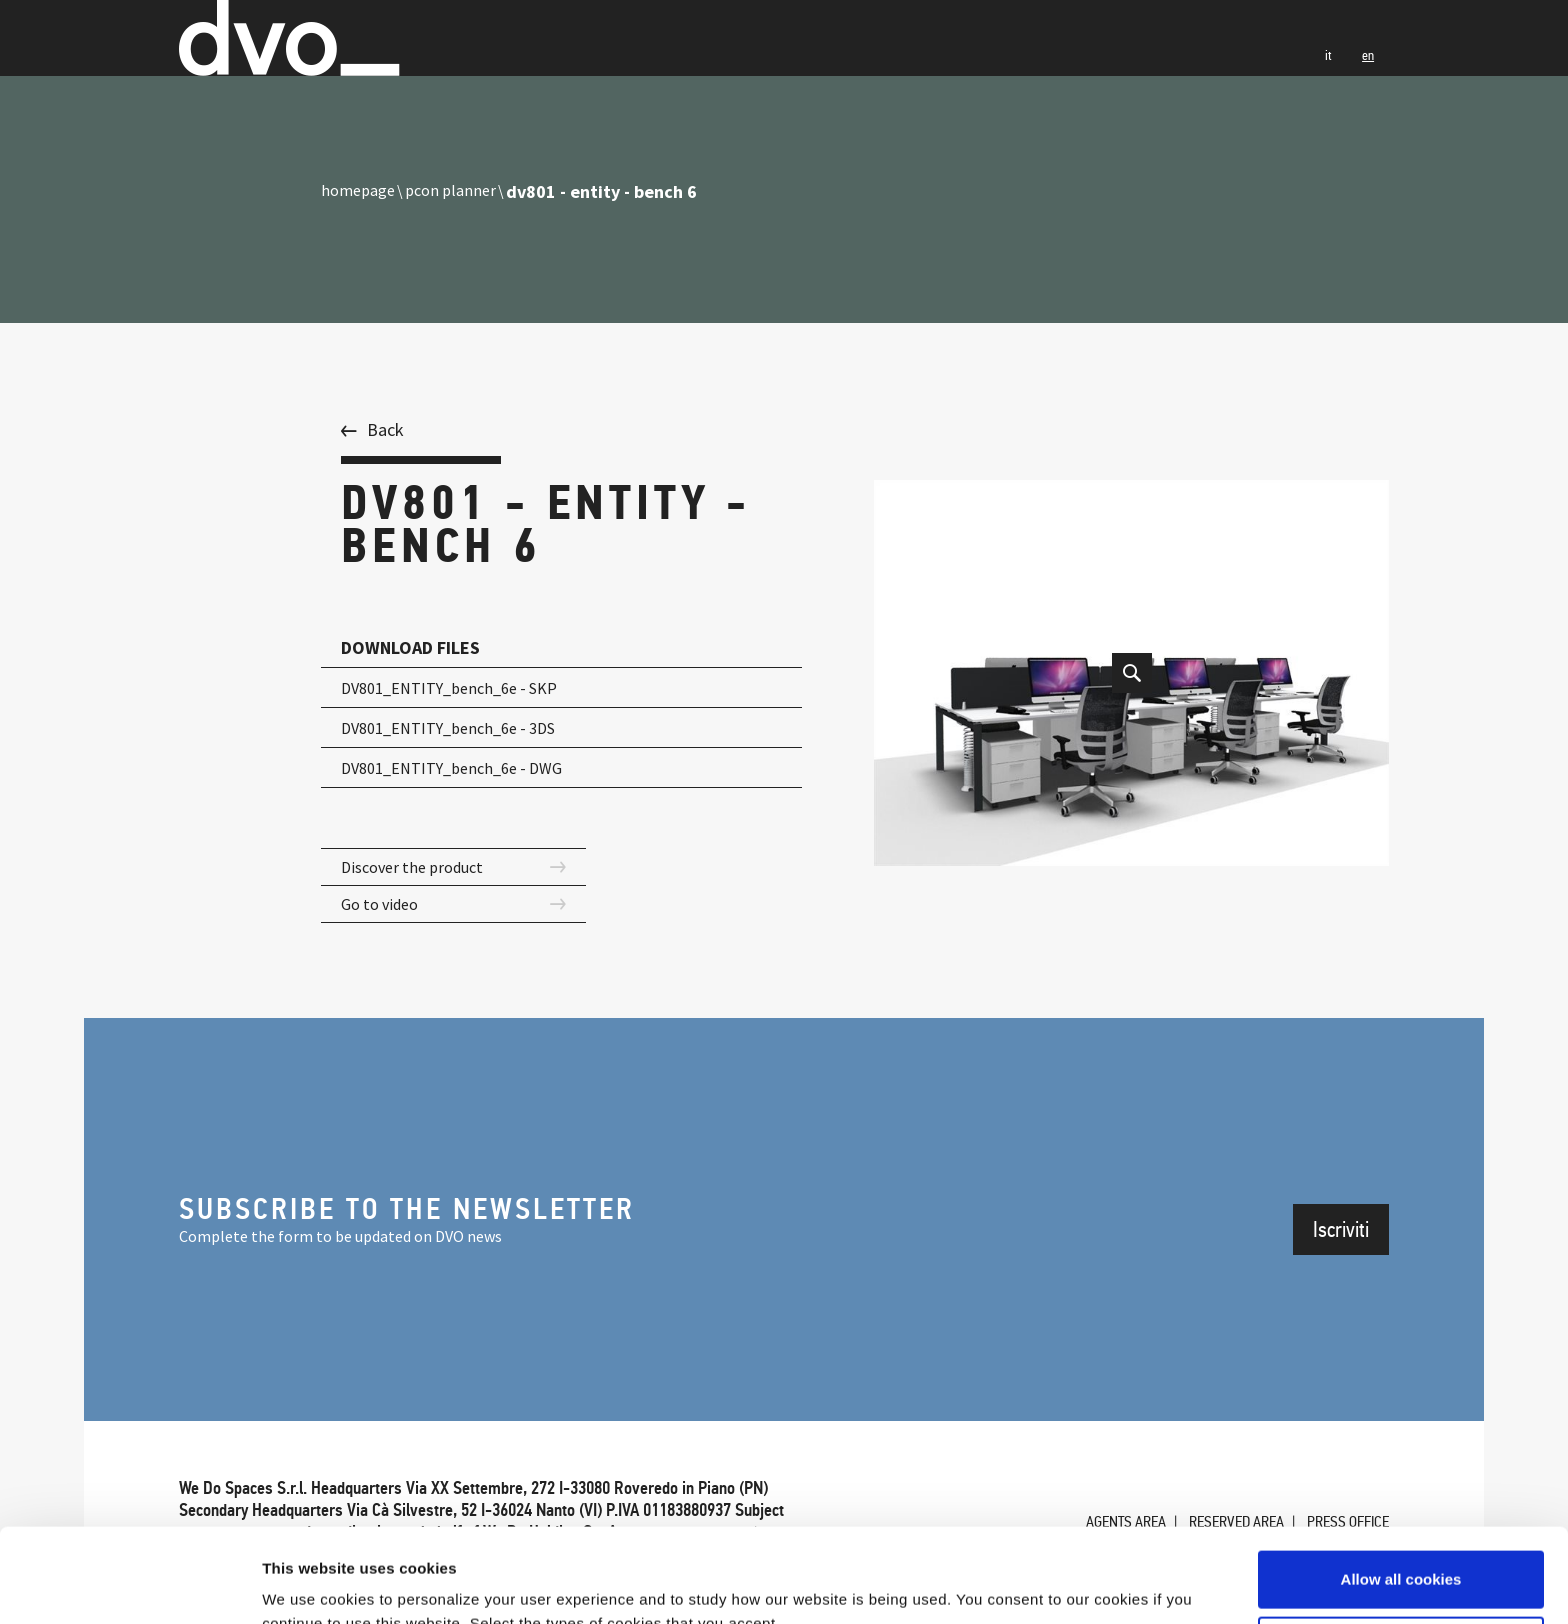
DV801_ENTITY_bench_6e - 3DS (462, 727)
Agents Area (1095, 1374)
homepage (361, 191)
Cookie (202, 1407)
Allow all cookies (1401, 1485)
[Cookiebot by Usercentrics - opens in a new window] (129, 1585)
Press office (1342, 1374)
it (1323, 81)
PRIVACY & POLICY (700, 1385)
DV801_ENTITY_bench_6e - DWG (466, 767)
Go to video (384, 908)
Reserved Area (1218, 1374)
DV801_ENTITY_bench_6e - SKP (463, 687)
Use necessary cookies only (1401, 1550)
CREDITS (277, 1407)
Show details (308, 1584)
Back (385, 429)
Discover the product (419, 868)
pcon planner (458, 191)
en (1366, 81)
